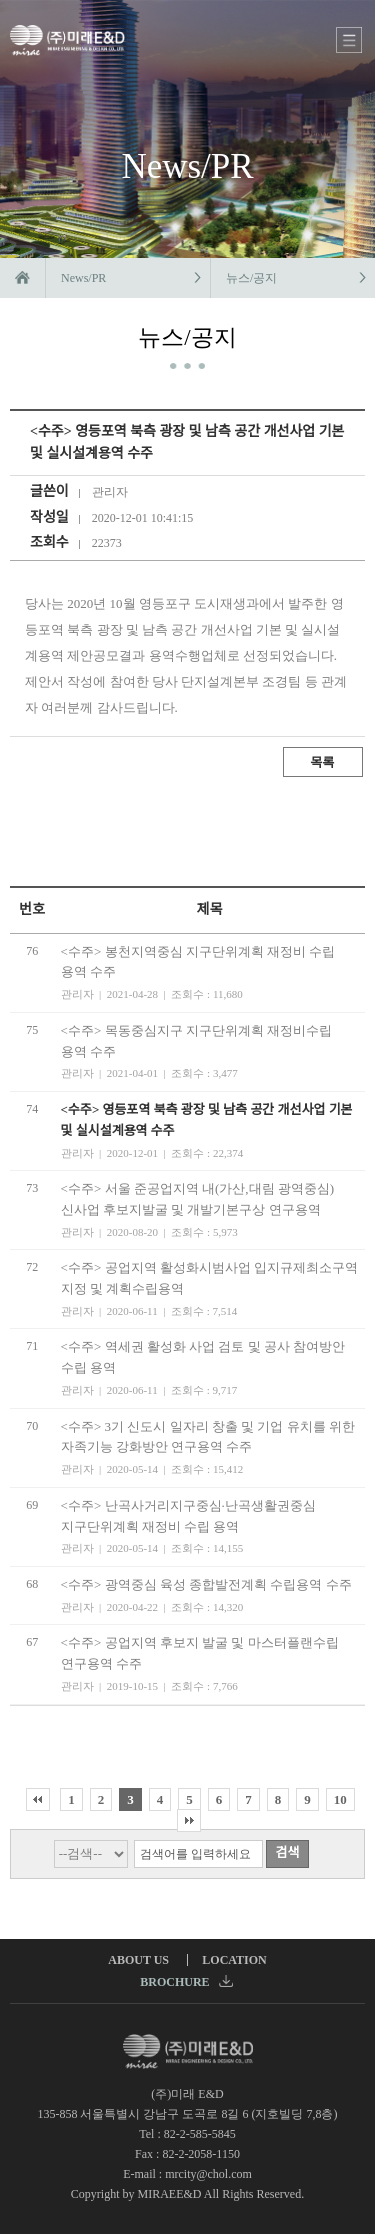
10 (340, 1799)
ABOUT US (138, 1960)
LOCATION (234, 1960)
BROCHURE (186, 1982)
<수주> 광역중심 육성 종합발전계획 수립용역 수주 (206, 1584)
